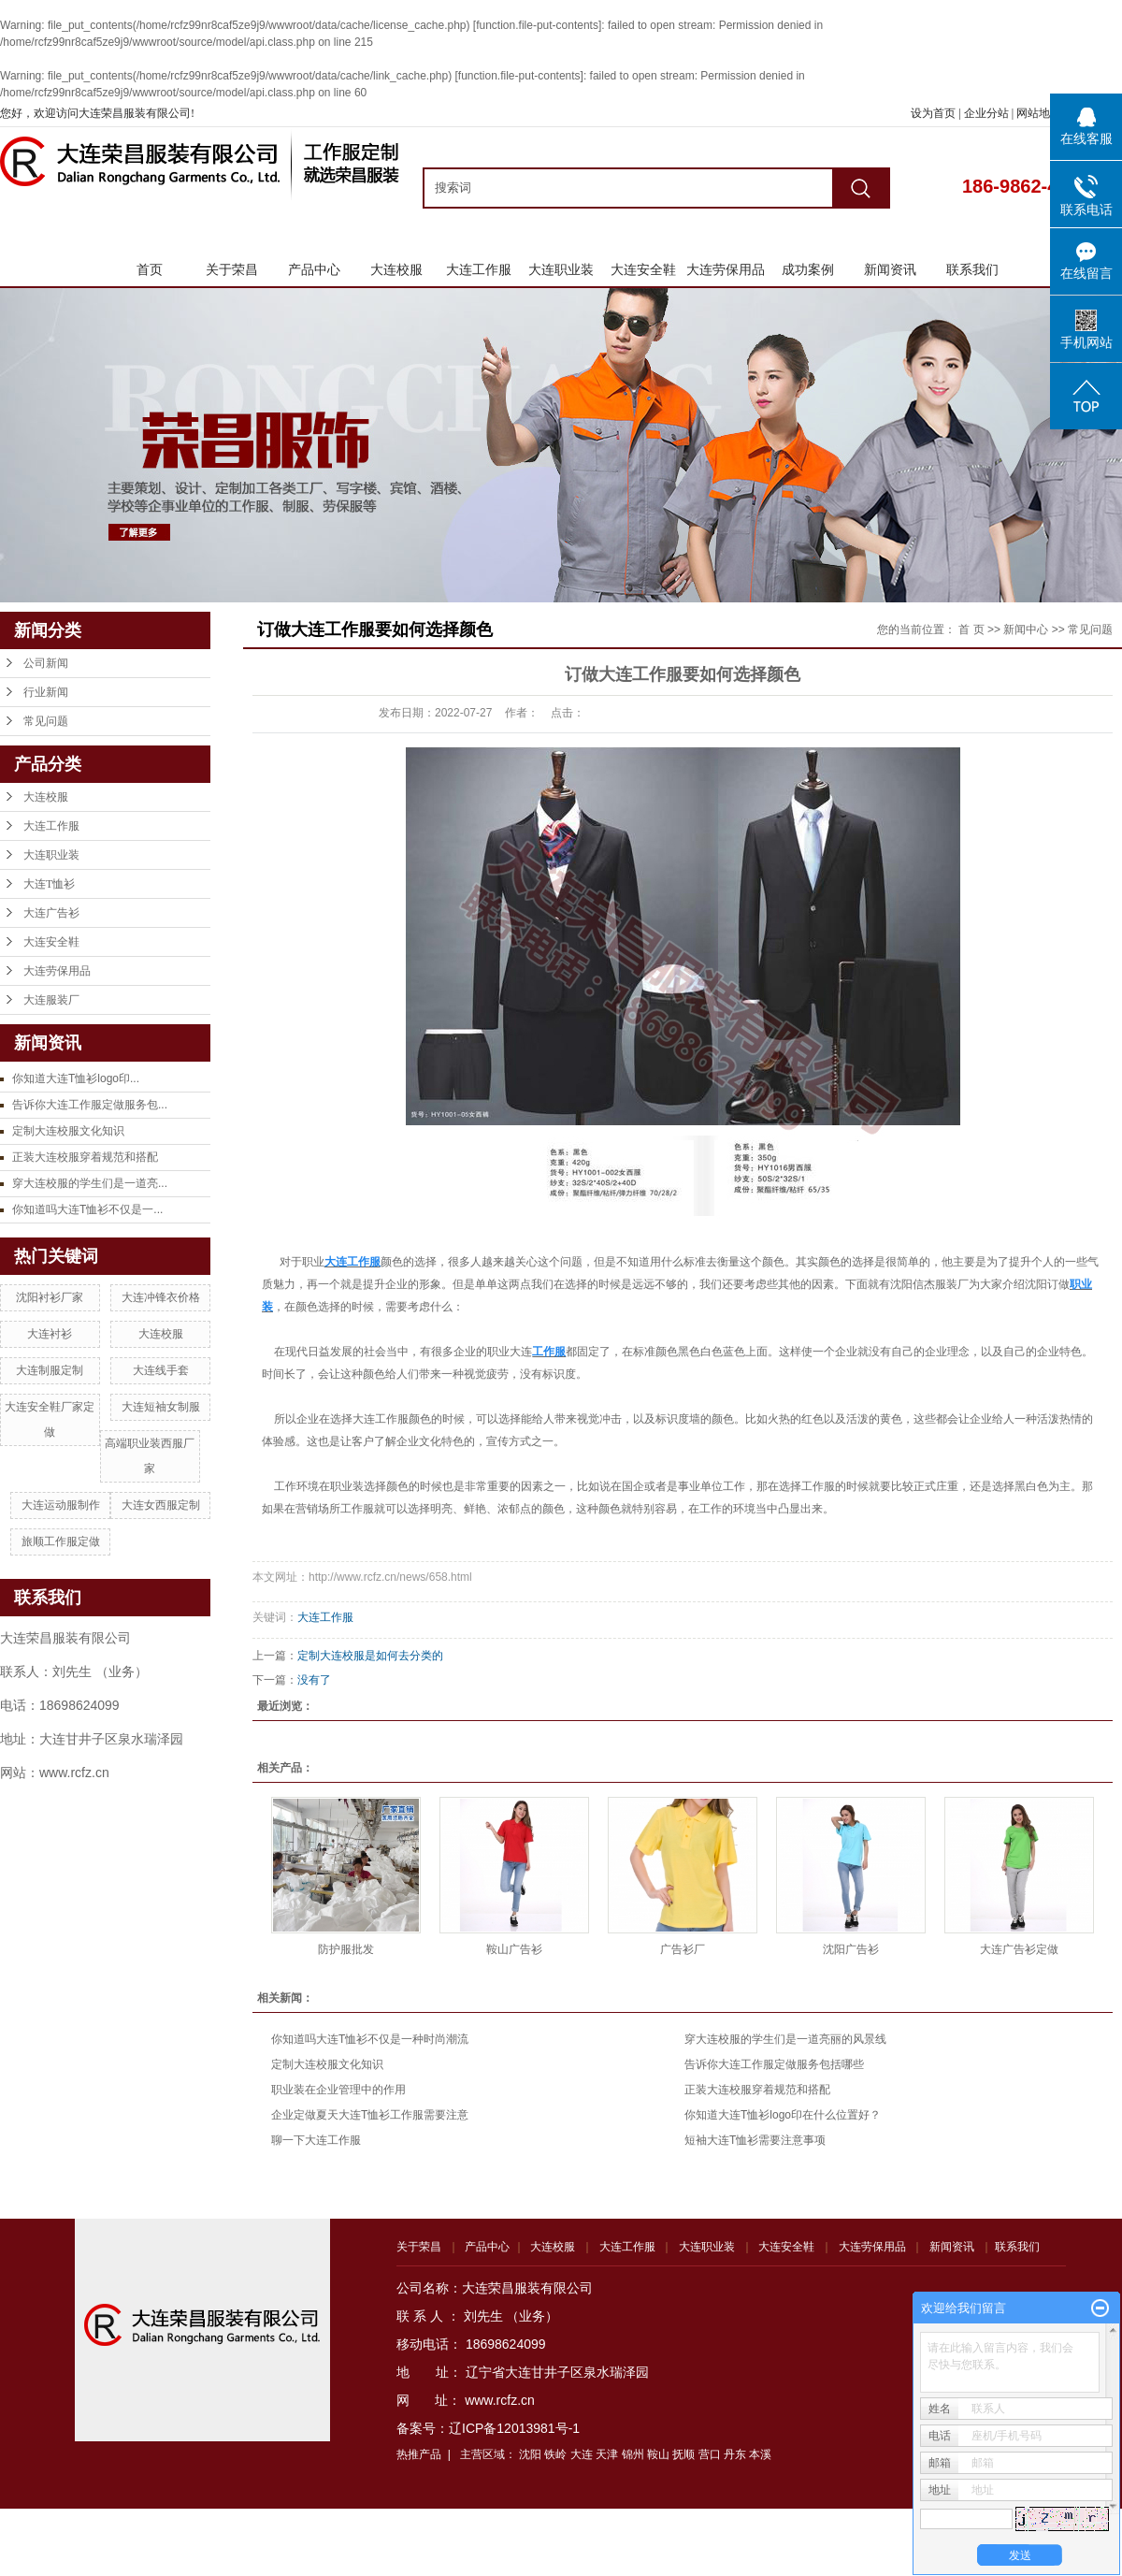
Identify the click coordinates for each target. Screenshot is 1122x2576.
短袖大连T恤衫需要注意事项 (755, 2140)
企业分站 (986, 113)
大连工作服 (478, 269)
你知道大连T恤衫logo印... (75, 1078)
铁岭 (555, 2454)
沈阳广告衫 (851, 1949)
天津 (607, 2454)
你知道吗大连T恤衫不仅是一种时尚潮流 (369, 2039)
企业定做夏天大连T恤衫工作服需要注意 (369, 2114)
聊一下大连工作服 (316, 2140)
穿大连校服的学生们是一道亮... (89, 1183)
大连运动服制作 (61, 1505)
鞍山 (658, 2454)
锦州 (633, 2454)
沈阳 (530, 2454)
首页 (150, 269)
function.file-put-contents (537, 25)
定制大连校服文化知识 (68, 1130)
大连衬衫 (49, 1333)
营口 (709, 2454)
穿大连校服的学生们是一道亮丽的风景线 (785, 2039)
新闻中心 (1025, 629)
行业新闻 (45, 692)
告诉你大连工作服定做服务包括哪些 (774, 2064)
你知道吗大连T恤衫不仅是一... (87, 1209)
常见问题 (45, 721)
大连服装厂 (51, 999)
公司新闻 (45, 663)
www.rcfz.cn (500, 2400)
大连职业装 (561, 269)
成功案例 (808, 269)
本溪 (760, 2454)
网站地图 (1040, 113)
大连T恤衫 (49, 883)
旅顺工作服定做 (61, 1541)
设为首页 (933, 113)
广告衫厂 (682, 1949)
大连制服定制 (49, 1370)
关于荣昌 (232, 269)
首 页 (971, 629)
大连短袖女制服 (161, 1406)
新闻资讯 (890, 269)
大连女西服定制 (161, 1505)
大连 (581, 2454)
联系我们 (972, 269)
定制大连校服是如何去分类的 (370, 1655)
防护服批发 (346, 1949)
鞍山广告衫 (514, 1949)
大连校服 (396, 269)
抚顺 (683, 2454)
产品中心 (314, 269)
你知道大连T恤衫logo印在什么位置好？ (782, 2114)
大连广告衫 (51, 912)
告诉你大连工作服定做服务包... (89, 1104)
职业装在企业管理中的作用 (338, 2089)
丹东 (735, 2454)
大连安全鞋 (643, 269)
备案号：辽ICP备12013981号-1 (488, 2428)
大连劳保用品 (725, 269)
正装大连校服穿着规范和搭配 (85, 1157)
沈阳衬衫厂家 (49, 1297)
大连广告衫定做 (1019, 1949)
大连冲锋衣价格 (161, 1297)
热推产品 (418, 2454)
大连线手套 (161, 1370)
